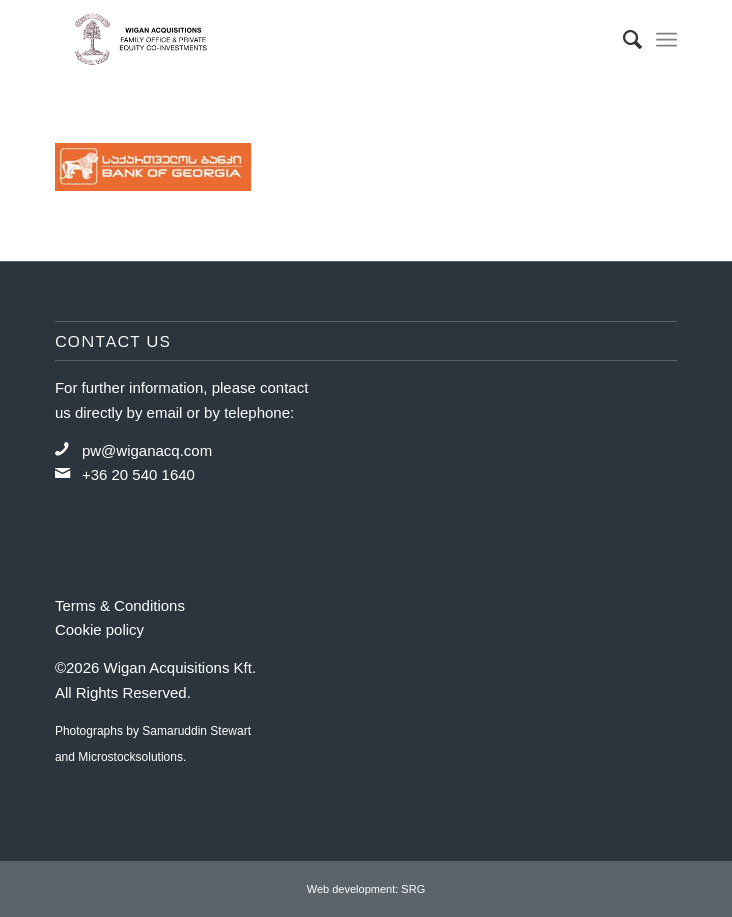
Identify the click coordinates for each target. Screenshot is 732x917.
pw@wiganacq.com (147, 450)
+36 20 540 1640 (138, 474)
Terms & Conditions (120, 605)
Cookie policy (99, 629)
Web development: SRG (366, 889)
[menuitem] (622, 40)
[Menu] (666, 40)
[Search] (622, 40)
